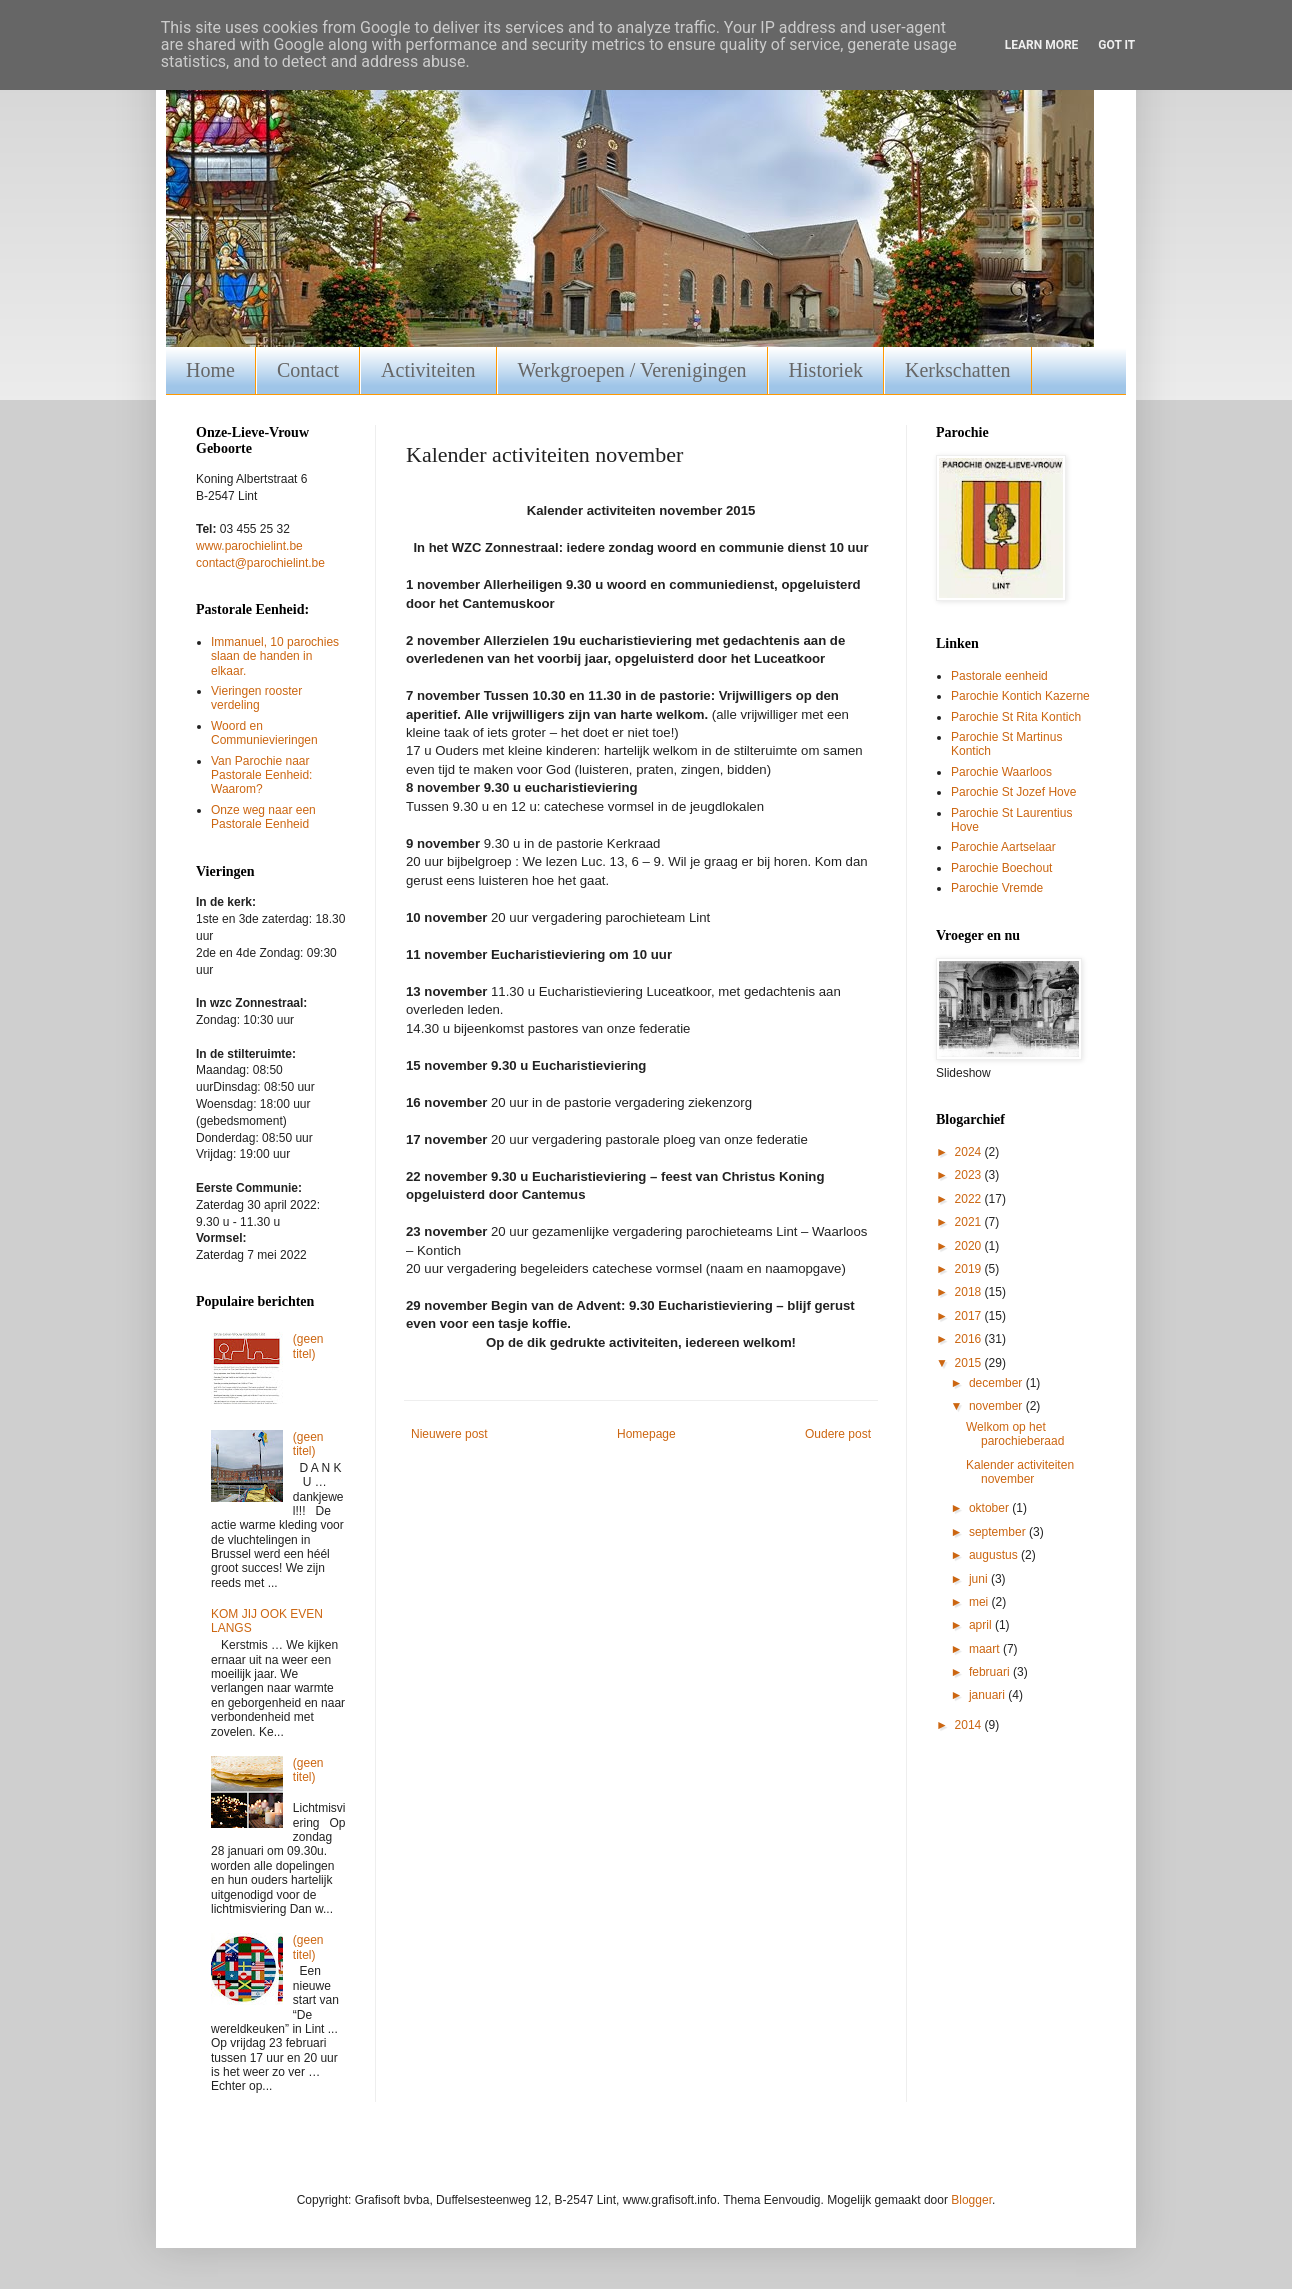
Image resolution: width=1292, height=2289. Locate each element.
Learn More (1042, 45)
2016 (970, 1339)
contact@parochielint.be (260, 563)
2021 (970, 1222)
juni (980, 1579)
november (997, 1406)
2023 (970, 1175)
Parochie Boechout (1001, 868)
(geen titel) (308, 1346)
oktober (990, 1508)
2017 (970, 1316)
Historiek (826, 370)
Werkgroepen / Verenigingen (632, 370)
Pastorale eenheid (999, 676)
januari (988, 1695)
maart (986, 1649)
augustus (995, 1555)
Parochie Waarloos (1001, 772)
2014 (970, 1725)
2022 (970, 1199)
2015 (970, 1363)
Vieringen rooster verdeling (256, 698)
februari (991, 1672)
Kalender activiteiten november (1020, 1472)
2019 (970, 1269)
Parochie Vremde (997, 888)
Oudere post (838, 1434)
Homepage (646, 1434)
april (982, 1625)
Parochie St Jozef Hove (1013, 792)
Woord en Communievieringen (264, 733)
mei (980, 1602)
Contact (308, 370)
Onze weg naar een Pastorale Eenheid (263, 817)
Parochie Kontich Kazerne (1020, 696)
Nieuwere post (449, 1434)
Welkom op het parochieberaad (1015, 1434)
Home (210, 370)
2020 (970, 1246)
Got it (1116, 45)
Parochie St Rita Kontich (1016, 717)
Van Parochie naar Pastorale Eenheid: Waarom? (261, 775)
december (997, 1383)
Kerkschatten (958, 370)
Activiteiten (428, 370)
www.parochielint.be (249, 546)
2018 (970, 1292)
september (999, 1532)
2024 (970, 1152)
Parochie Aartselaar (1003, 847)
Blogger (971, 2200)
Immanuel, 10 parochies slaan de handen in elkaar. (275, 656)
